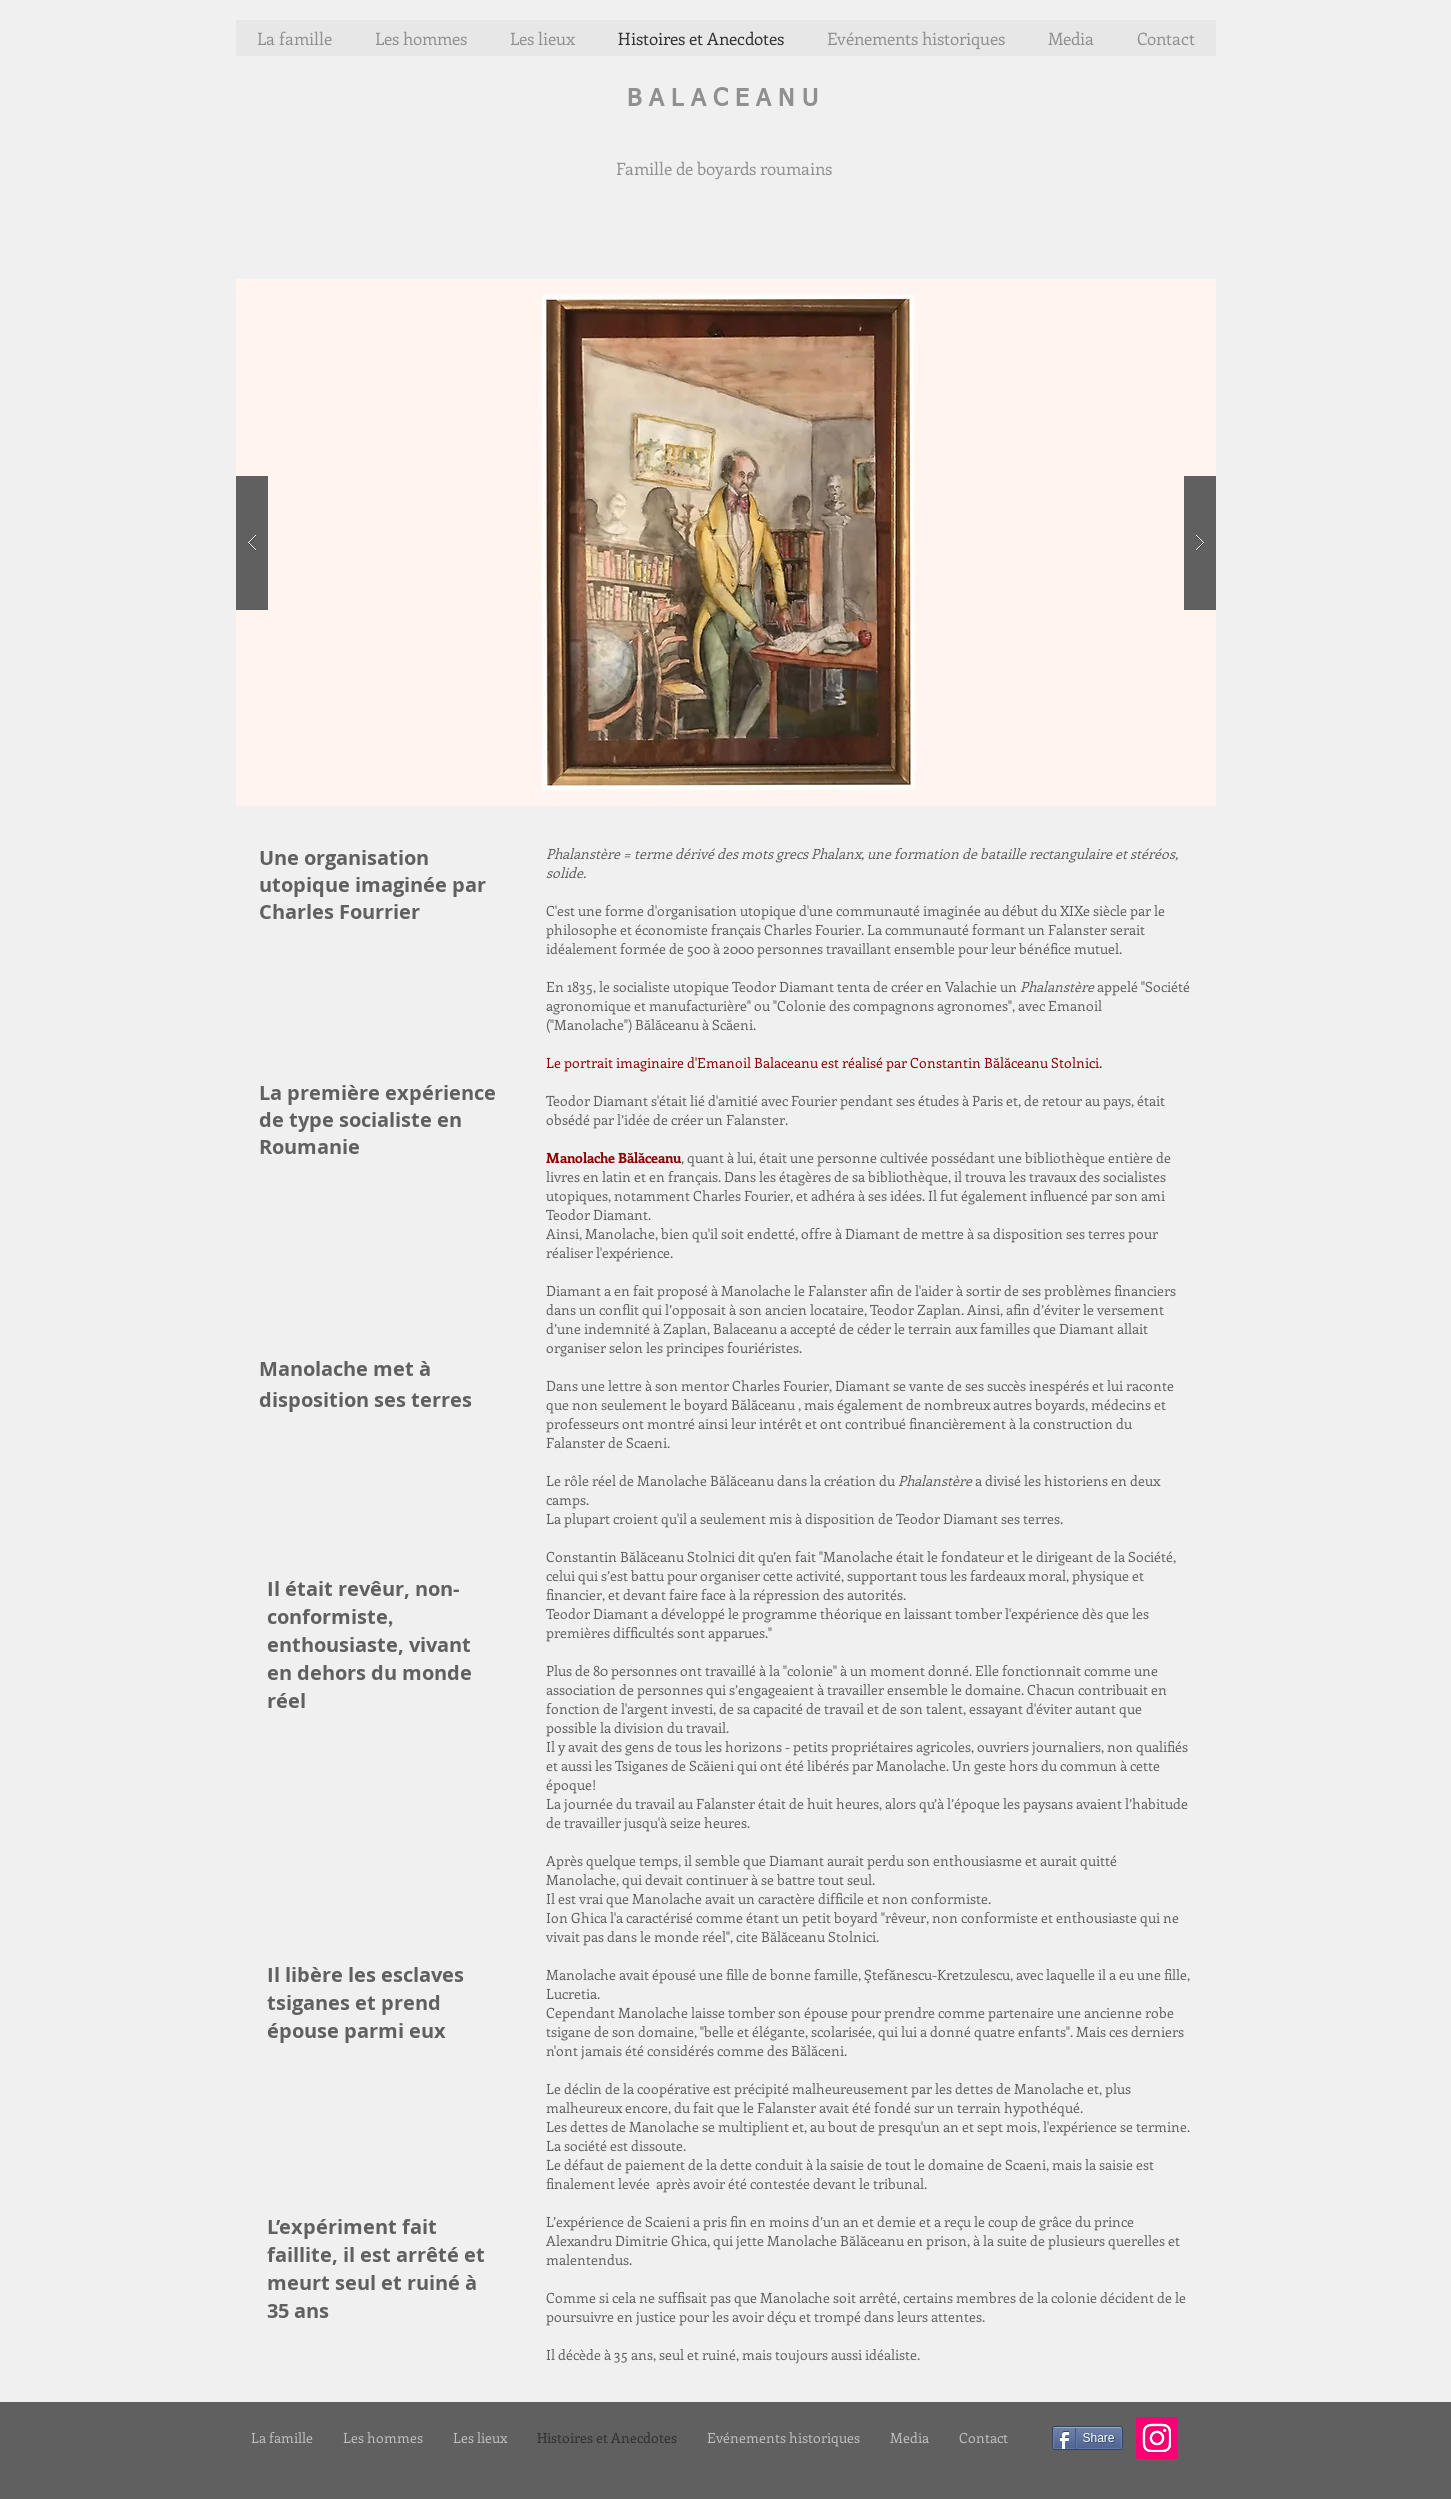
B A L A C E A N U (722, 99)
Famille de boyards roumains (724, 168)
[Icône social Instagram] (1157, 2438)
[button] (726, 542)
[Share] (1087, 2438)
